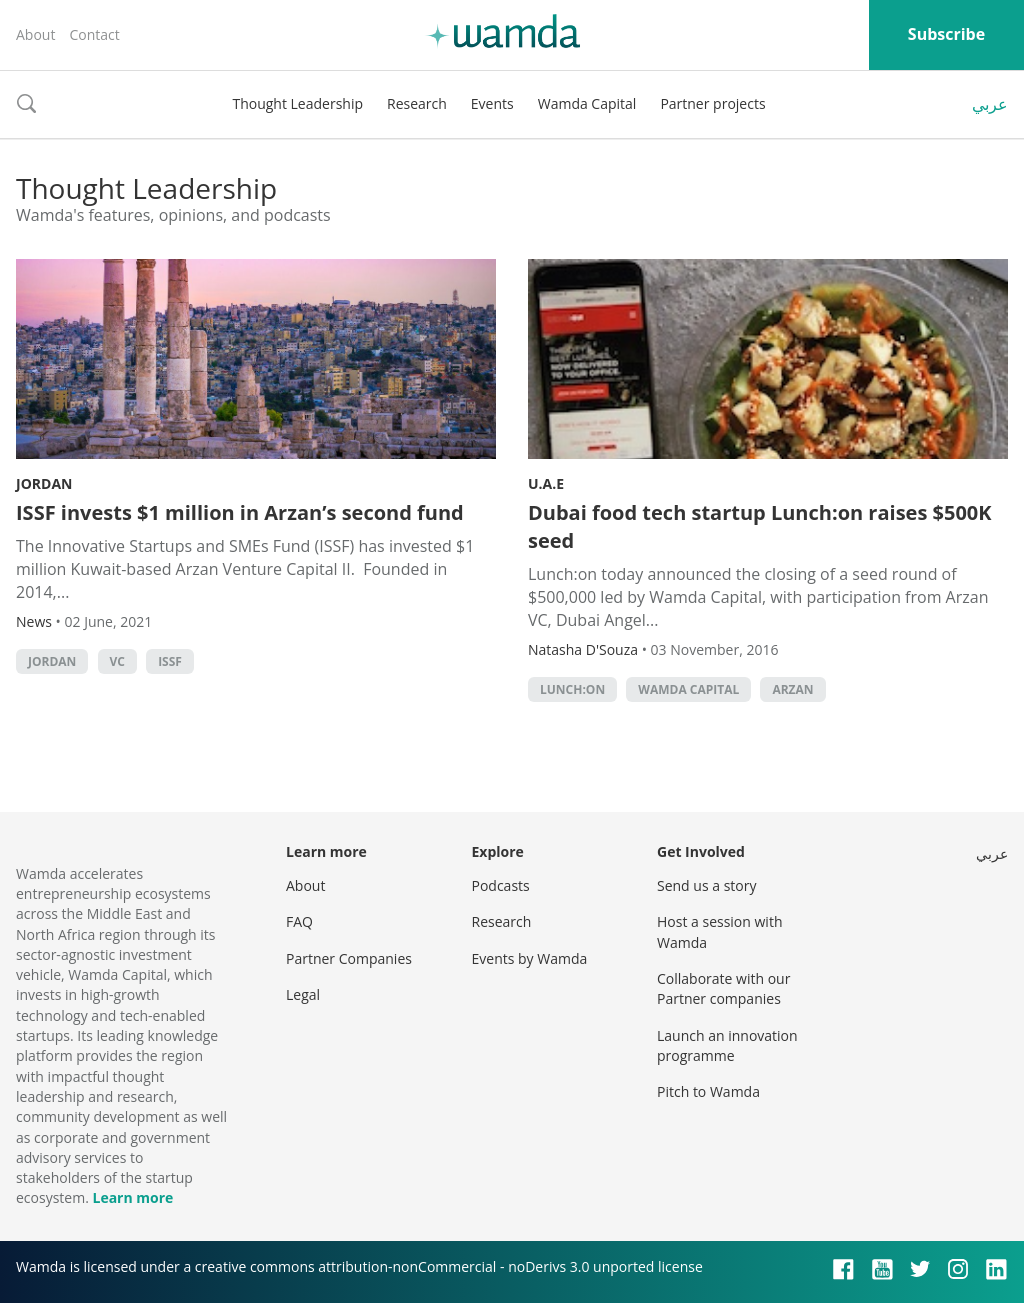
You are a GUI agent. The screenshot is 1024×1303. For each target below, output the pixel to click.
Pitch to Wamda (708, 1091)
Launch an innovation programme (727, 1045)
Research (417, 103)
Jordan (44, 483)
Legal (303, 994)
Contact (94, 34)
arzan (792, 689)
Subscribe (946, 34)
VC (117, 661)
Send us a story (706, 885)
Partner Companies (349, 958)
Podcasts (501, 885)
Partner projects (712, 103)
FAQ (299, 921)
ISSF (170, 661)
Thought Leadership (297, 103)
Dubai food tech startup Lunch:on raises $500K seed (760, 526)
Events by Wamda (530, 958)
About (35, 34)
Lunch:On (572, 689)
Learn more (132, 1197)
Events (492, 103)
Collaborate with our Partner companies (723, 988)
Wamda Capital (587, 103)
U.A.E (546, 483)
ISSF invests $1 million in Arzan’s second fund (242, 512)
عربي (990, 104)
